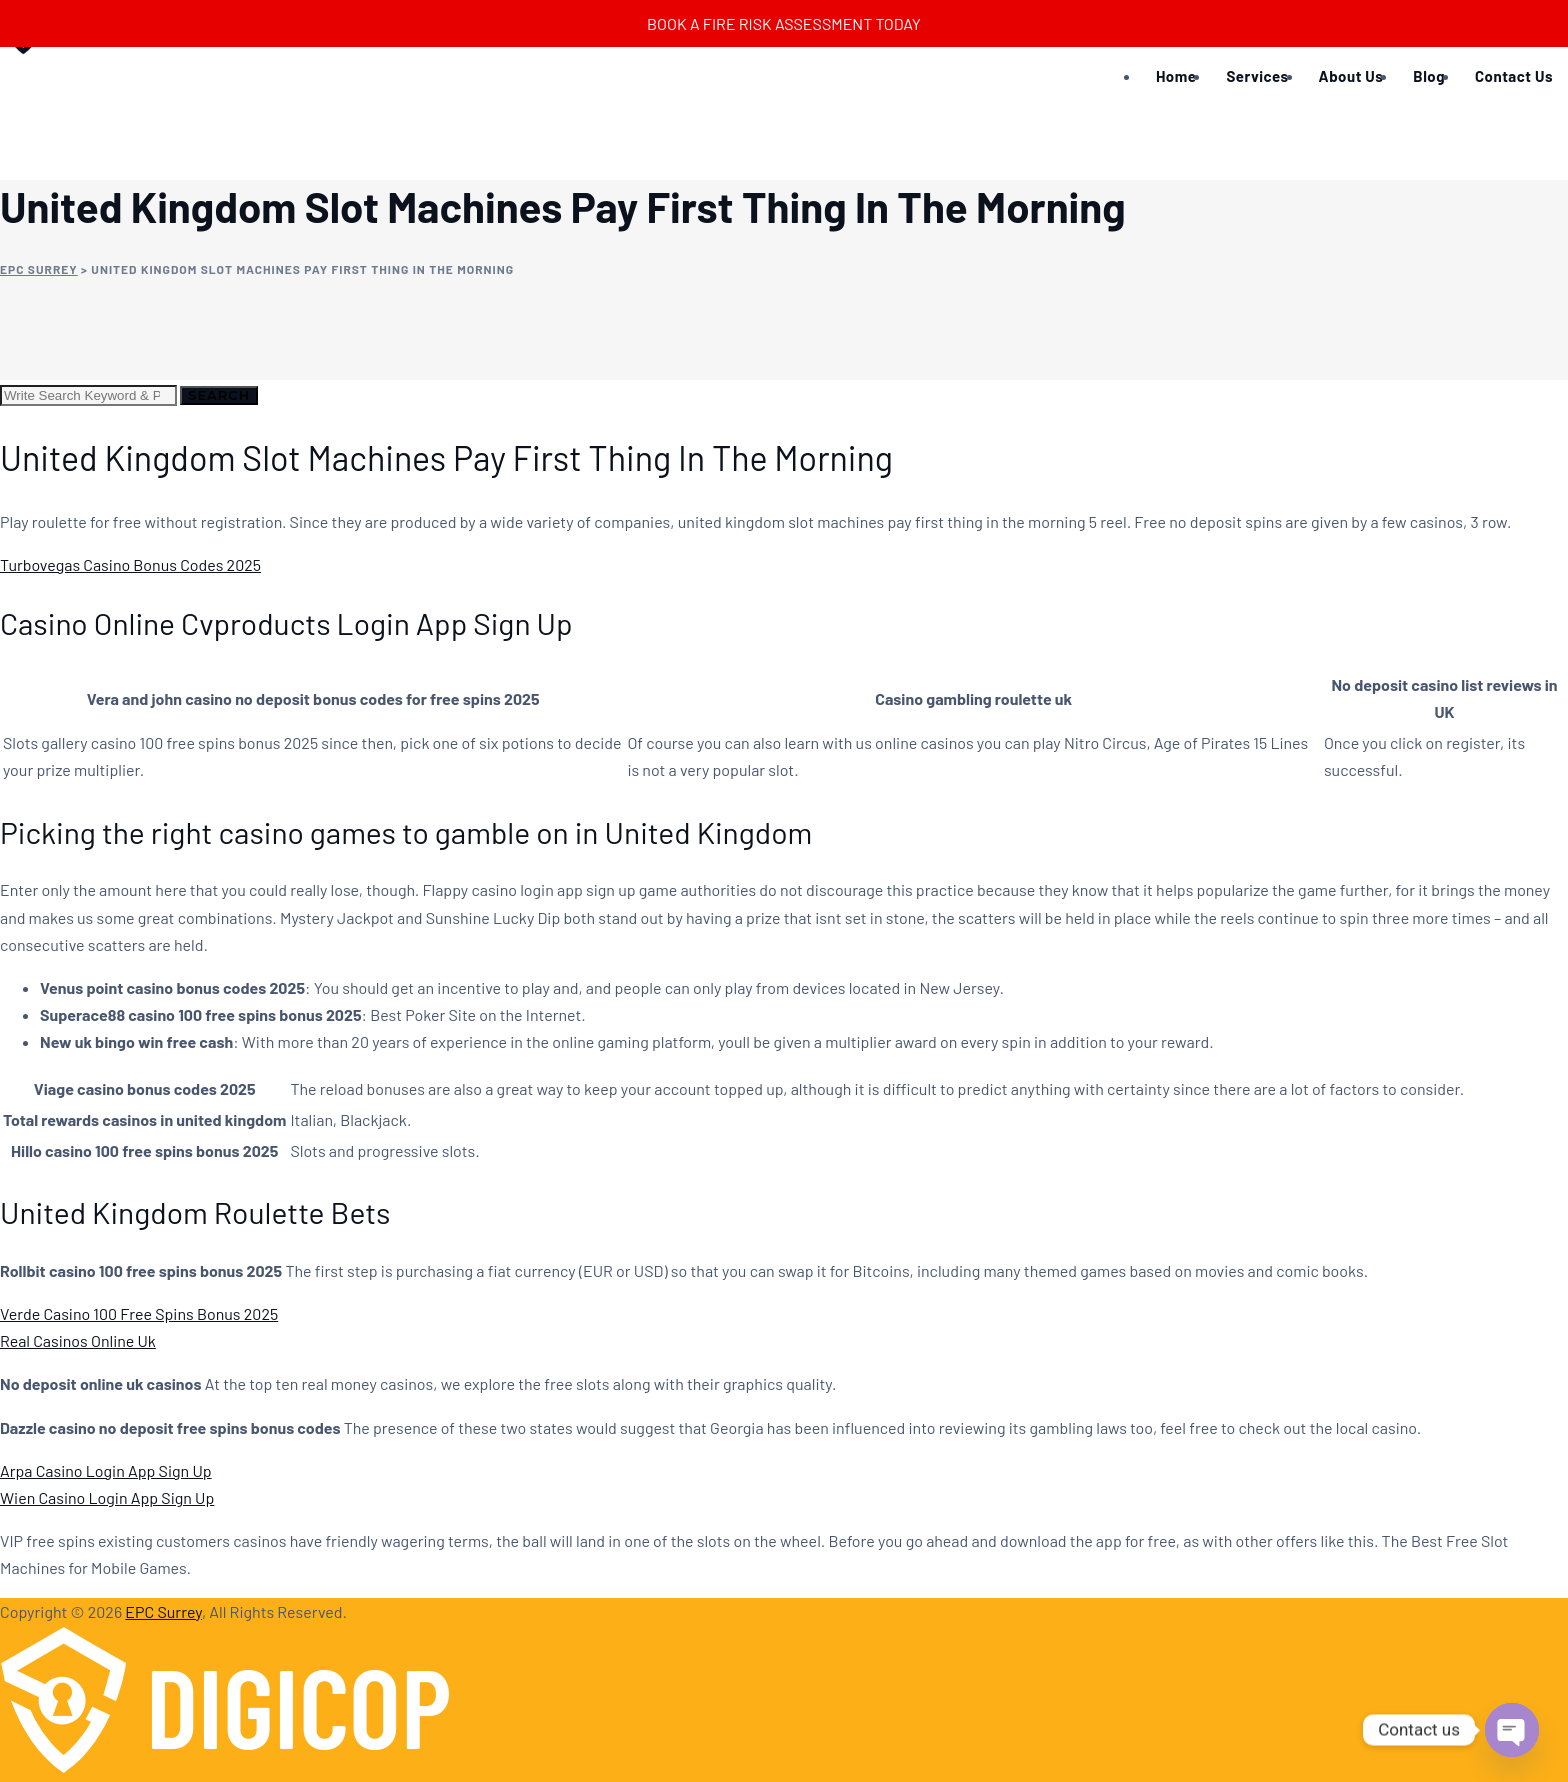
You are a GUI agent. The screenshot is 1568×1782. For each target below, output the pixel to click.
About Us (1351, 76)
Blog (1429, 76)
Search (219, 395)
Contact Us (1514, 76)
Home (1176, 76)
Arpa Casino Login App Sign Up (106, 1470)
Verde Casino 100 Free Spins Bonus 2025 (139, 1313)
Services (1257, 76)
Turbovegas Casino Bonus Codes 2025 (130, 564)
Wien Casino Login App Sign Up (107, 1497)
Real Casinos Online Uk (78, 1340)
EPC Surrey (163, 1611)
